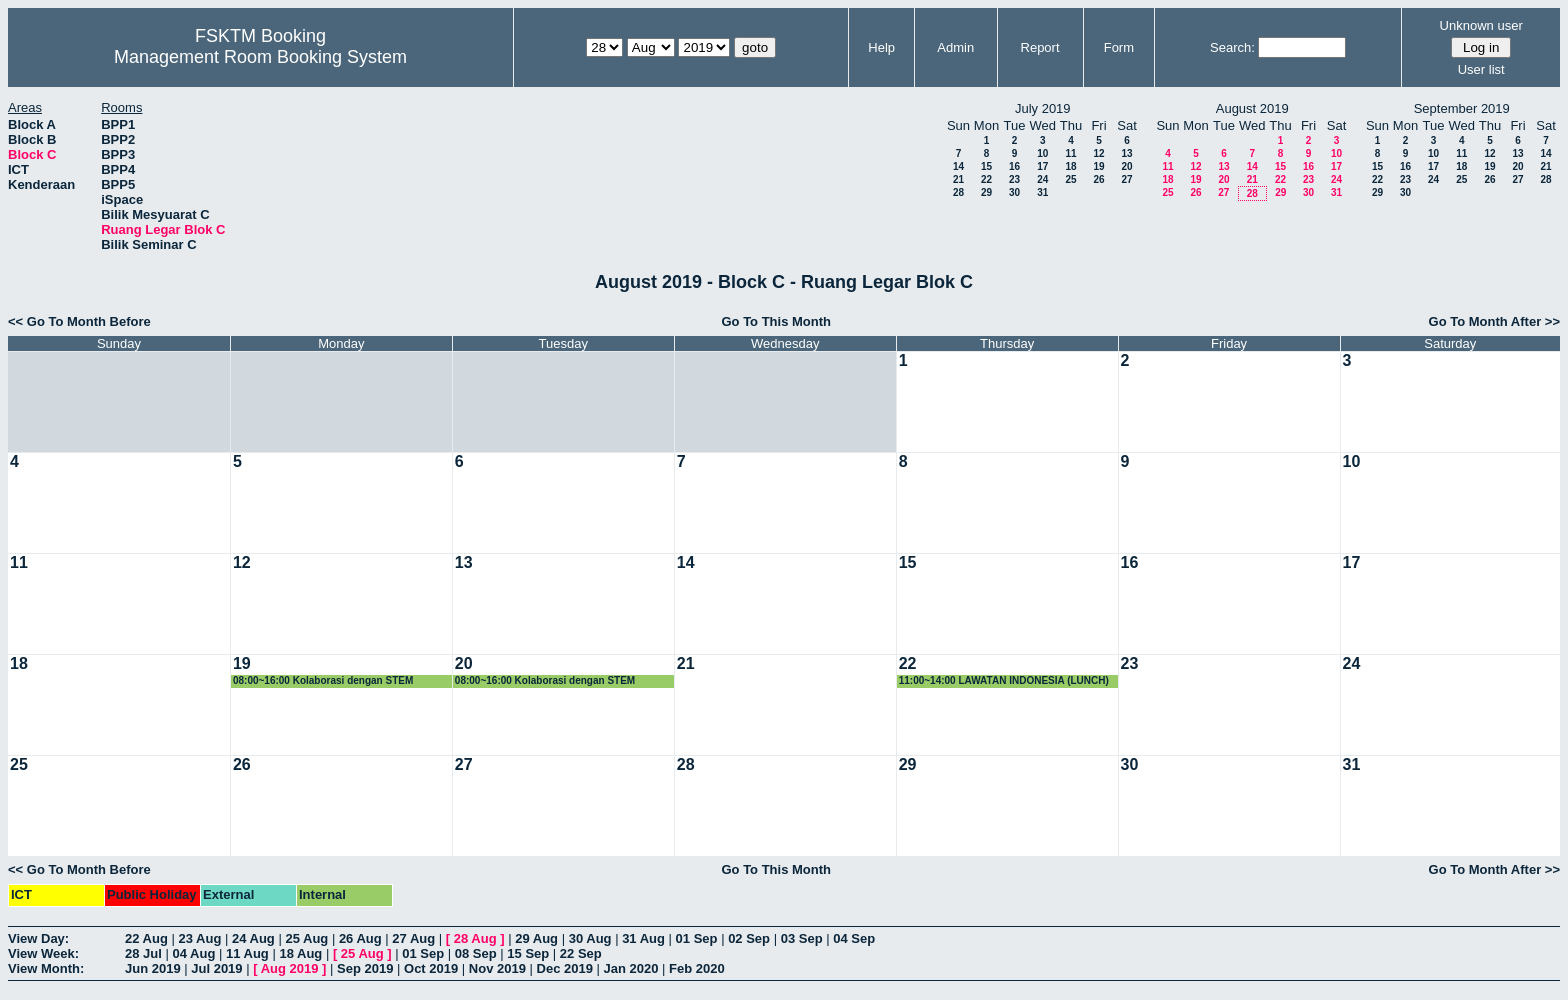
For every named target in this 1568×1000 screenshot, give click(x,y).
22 (986, 179)
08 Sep (476, 953)
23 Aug (199, 938)
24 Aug (253, 938)
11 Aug (247, 953)
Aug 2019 (290, 968)
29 (986, 192)
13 (1126, 153)
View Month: (46, 968)
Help (881, 47)
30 (1014, 192)
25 (1070, 179)
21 (958, 179)
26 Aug (360, 938)
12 (1098, 153)
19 (1098, 166)
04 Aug (193, 953)
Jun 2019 (153, 968)
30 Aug (590, 938)
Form (1119, 47)
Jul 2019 (216, 968)
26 (1098, 179)
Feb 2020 (697, 968)
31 (1042, 192)
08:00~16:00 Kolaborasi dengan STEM (323, 680)
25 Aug (306, 938)
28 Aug (475, 938)
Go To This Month (776, 321)
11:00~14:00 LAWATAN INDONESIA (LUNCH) (1004, 680)
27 (1126, 179)
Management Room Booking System (260, 57)
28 (958, 192)
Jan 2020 (631, 968)
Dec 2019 (565, 968)
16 (1014, 166)
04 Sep (854, 938)
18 (1070, 166)
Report (1040, 47)
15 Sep (528, 953)
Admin (955, 47)
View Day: (38, 938)
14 (958, 166)
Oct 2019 (431, 968)
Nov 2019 (497, 968)
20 (1126, 166)
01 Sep (697, 938)
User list (1481, 69)
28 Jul (143, 953)
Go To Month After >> (1494, 321)
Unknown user (1481, 25)
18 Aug (300, 953)
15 (986, 166)
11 (1070, 153)
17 (1042, 166)
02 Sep (749, 938)
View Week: (43, 953)
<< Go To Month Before (79, 321)
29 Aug (536, 938)
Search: (1232, 47)
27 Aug (413, 938)
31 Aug (643, 938)
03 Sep (802, 938)
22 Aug (146, 938)
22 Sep (581, 953)
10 (1042, 153)
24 (1042, 179)
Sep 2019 (365, 968)
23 (1014, 179)
